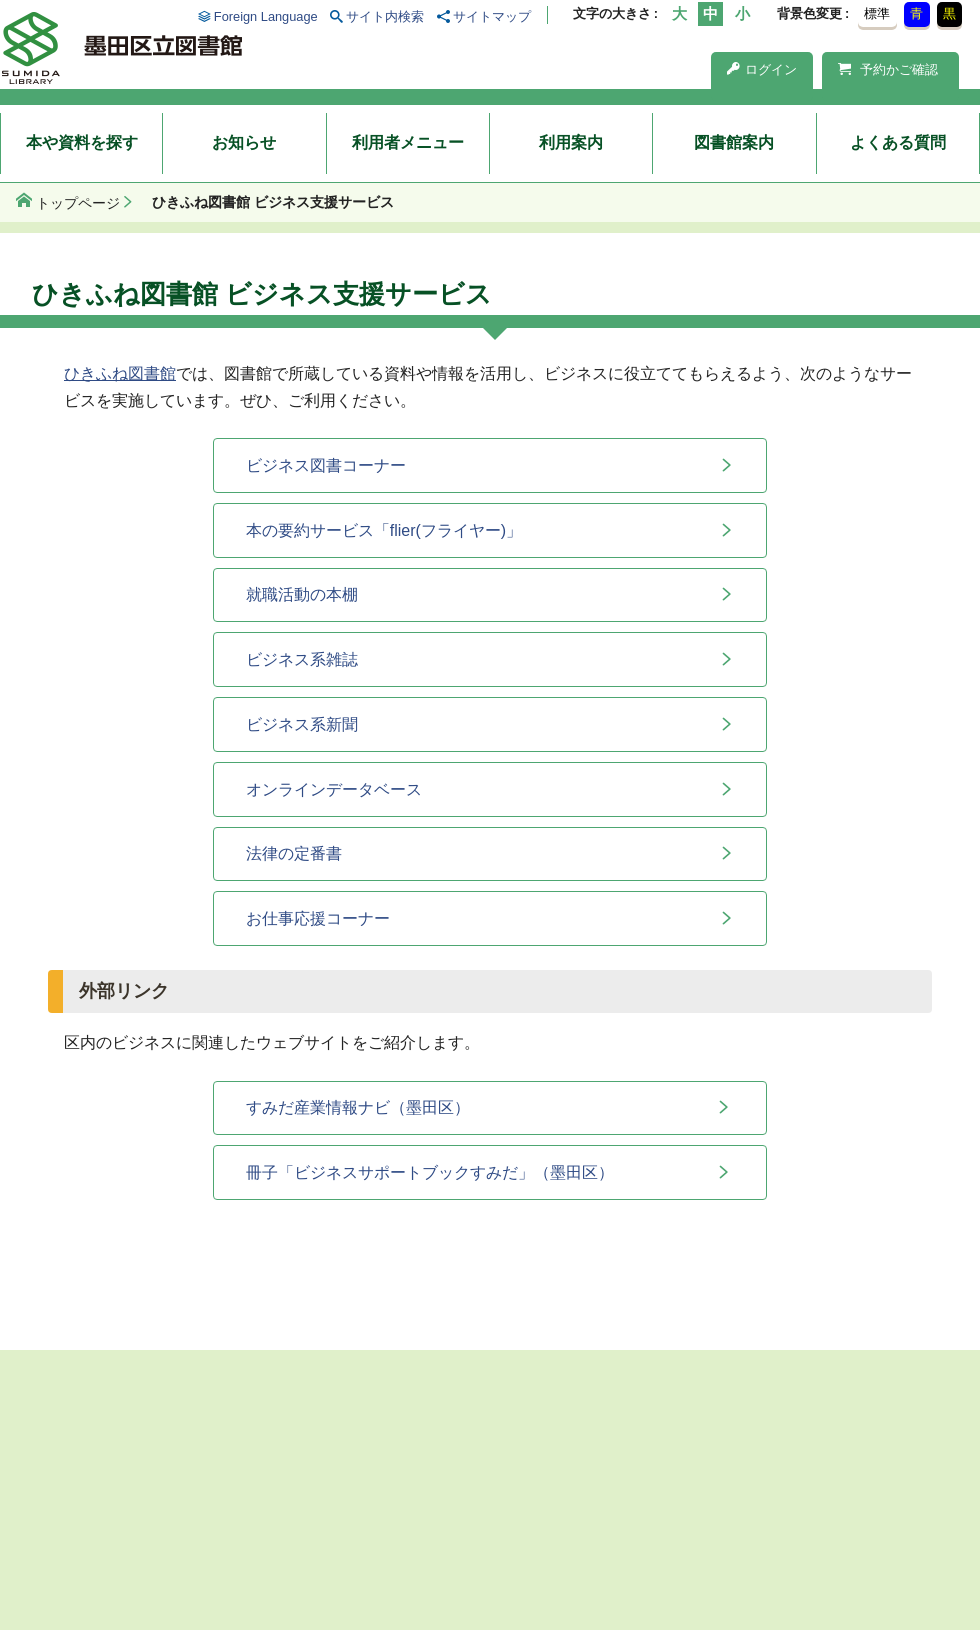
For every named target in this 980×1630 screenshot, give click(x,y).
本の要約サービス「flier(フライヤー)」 (384, 530)
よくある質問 (898, 142)
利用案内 (571, 142)
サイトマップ (492, 16)
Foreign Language (266, 16)
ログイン (762, 69)
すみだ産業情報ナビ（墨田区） (358, 1107)
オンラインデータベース (334, 789)
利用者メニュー (408, 142)
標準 (877, 13)
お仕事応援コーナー (318, 918)
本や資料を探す (82, 142)
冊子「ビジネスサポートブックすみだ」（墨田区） (430, 1172)
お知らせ (244, 142)
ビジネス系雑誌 (302, 659)
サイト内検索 (385, 16)
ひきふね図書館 (120, 373)
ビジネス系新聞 (302, 724)
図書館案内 (734, 142)
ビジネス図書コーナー (326, 465)
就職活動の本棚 (302, 594)
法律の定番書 (294, 853)
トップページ (78, 203)
